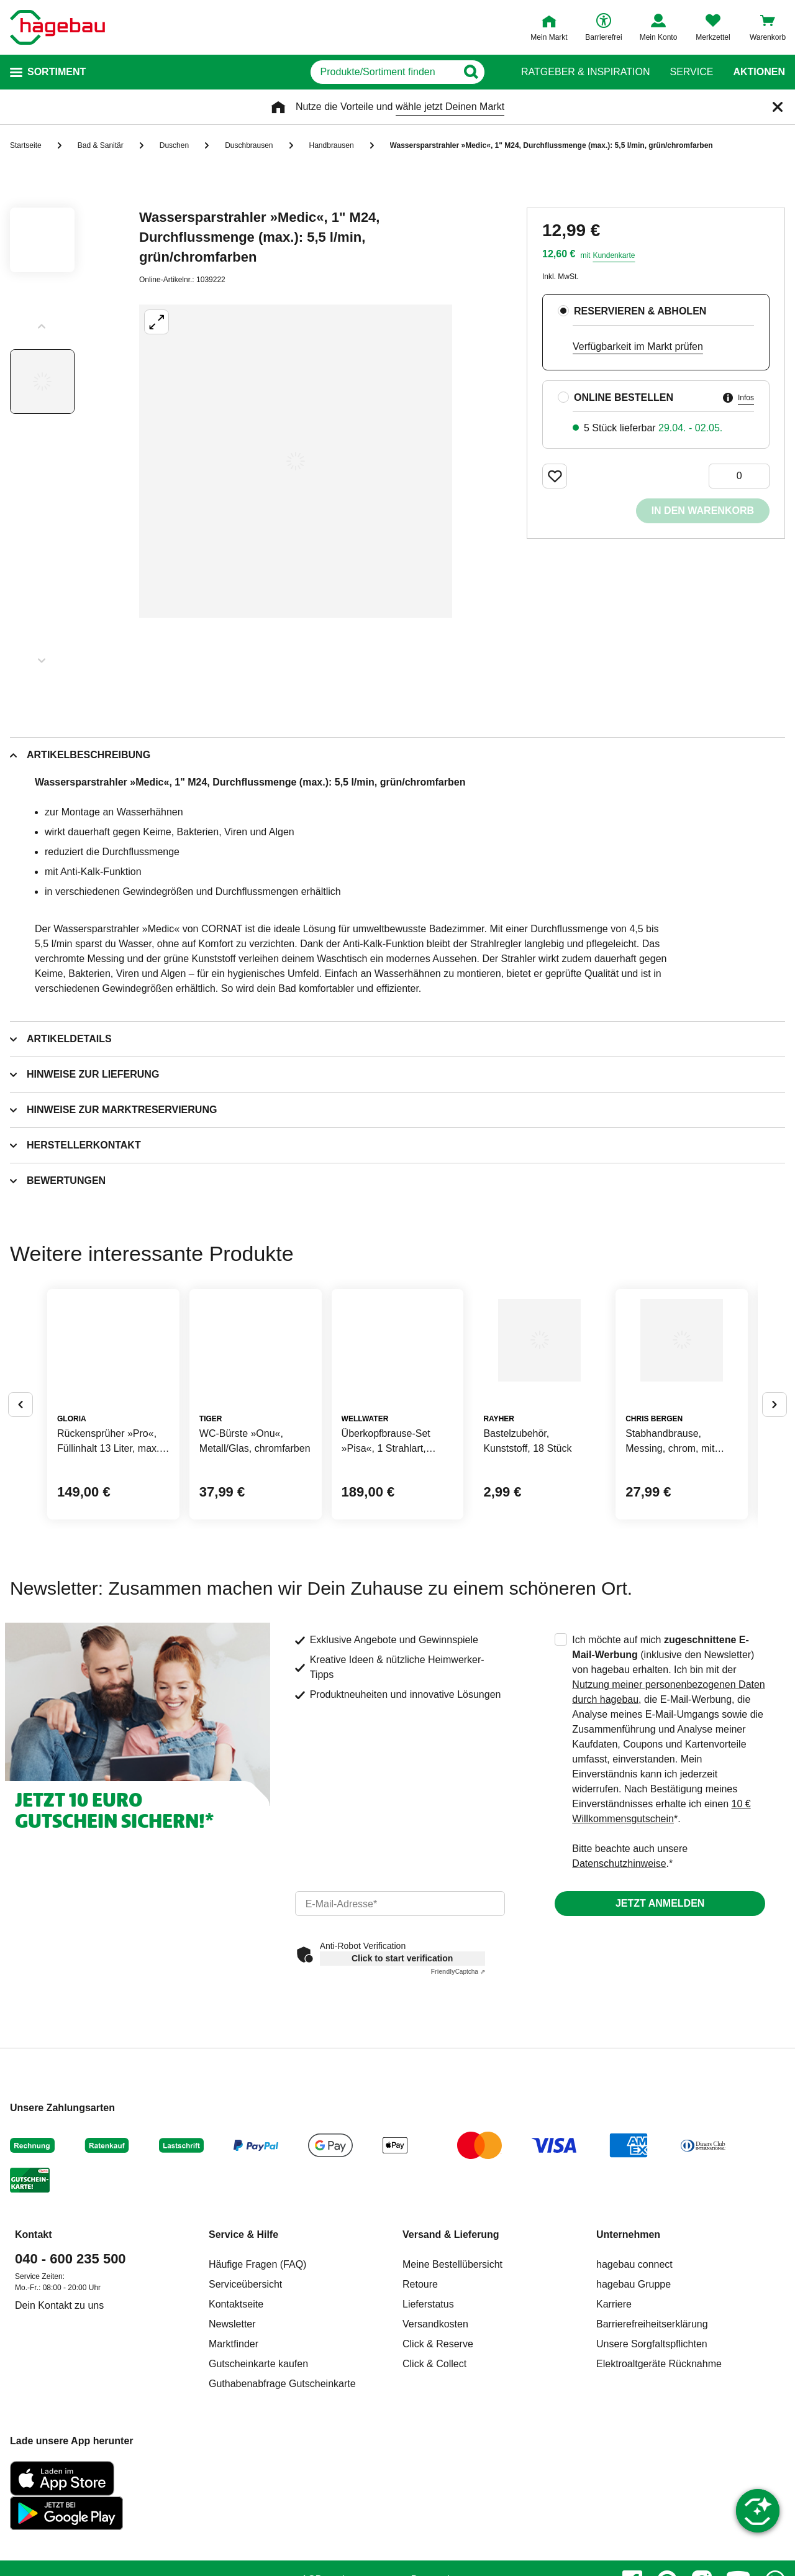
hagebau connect (634, 2359)
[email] (400, 1998)
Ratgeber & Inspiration (585, 72)
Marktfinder (233, 2439)
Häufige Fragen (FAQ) (257, 2359)
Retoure (420, 2379)
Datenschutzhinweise (619, 1958)
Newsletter (232, 2419)
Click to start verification (402, 2053)
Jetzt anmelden (660, 1998)
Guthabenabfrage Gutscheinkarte (282, 2478)
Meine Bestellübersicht (452, 2359)
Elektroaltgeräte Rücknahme (659, 2459)
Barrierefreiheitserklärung (652, 2419)
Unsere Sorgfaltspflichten (651, 2439)
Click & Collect (434, 2459)
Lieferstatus (428, 2399)
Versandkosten (435, 2419)
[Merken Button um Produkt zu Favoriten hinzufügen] (554, 476)
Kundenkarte (614, 255)
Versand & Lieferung (450, 2329)
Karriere (614, 2399)
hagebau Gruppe (633, 2379)
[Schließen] (777, 106)
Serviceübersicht (245, 2379)
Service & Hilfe (243, 2329)
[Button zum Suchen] (497, 72)
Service (691, 72)
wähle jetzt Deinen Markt (450, 106)
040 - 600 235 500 (70, 2354)
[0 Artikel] (739, 476)
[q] (353, 72)
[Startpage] (57, 27)
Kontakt (33, 2329)
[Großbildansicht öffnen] (295, 461)
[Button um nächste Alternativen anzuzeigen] (774, 1451)
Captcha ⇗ (458, 2066)
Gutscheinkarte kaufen (258, 2459)
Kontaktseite (236, 2399)
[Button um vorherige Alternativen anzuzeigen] (20, 1451)
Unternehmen (628, 2329)
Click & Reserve (437, 2439)
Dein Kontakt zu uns (59, 2400)
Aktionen (759, 72)
